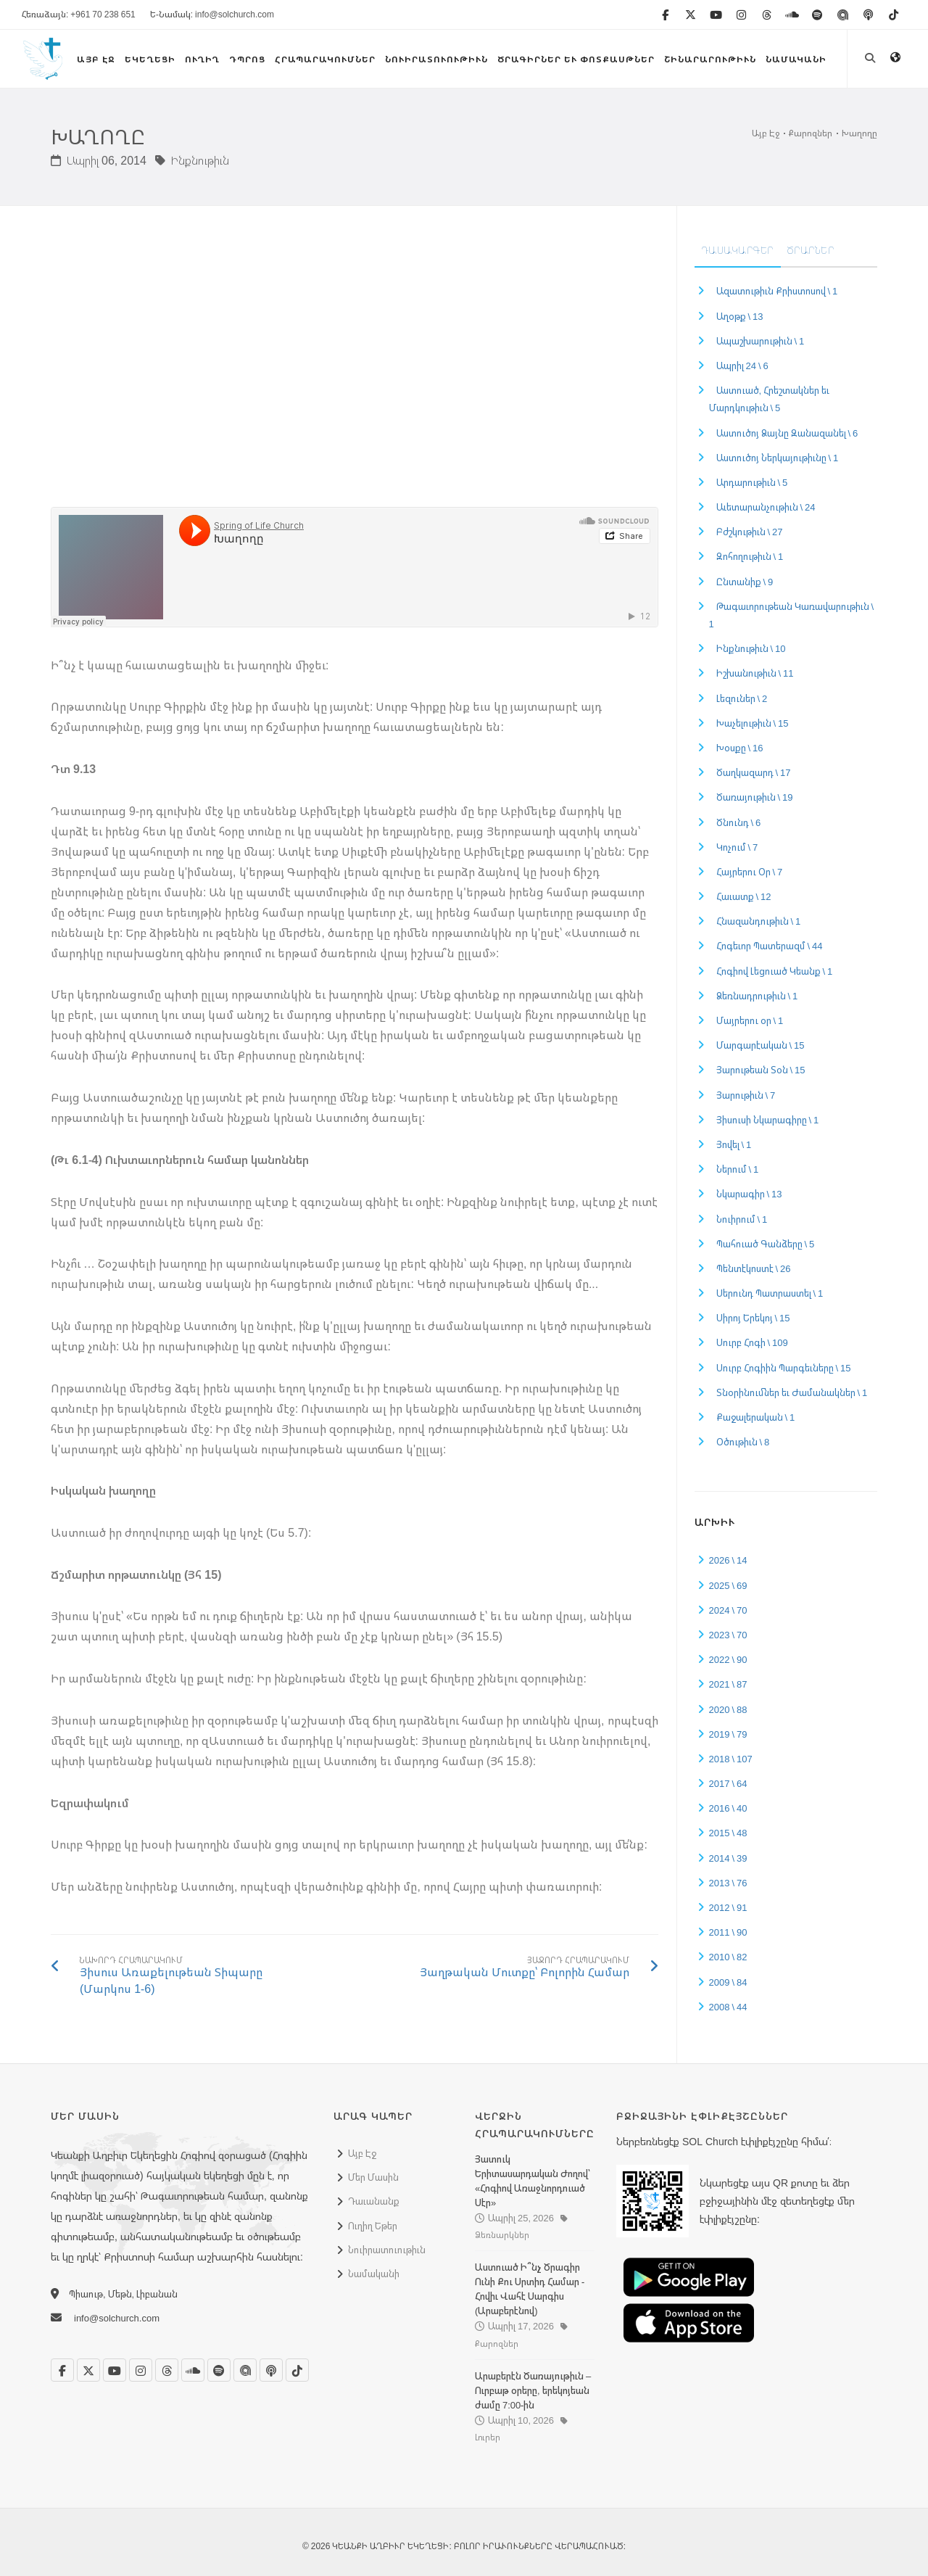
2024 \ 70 (728, 1610)
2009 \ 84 (728, 1982)
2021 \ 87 (728, 1683)
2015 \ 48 (728, 1832)
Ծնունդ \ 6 (738, 822)
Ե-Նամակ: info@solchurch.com (212, 14)
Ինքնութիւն (192, 160)
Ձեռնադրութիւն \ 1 (757, 995)
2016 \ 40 (728, 1808)
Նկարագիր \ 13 (749, 1193)
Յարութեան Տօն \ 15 (760, 1069)
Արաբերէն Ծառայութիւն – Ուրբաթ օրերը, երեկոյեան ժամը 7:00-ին (533, 2390)
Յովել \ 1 (734, 1144)
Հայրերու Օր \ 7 (749, 871)
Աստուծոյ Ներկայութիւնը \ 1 (777, 457)
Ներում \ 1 (737, 1169)
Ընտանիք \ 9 (745, 581)
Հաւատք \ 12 (743, 896)
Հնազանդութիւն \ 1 (758, 921)
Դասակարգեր (738, 250)
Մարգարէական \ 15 (760, 1045)
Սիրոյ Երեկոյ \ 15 (753, 1317)
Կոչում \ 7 (737, 847)
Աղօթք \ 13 (739, 316)
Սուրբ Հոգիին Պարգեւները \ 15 (783, 1367)
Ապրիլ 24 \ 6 (742, 365)
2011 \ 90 (728, 1932)
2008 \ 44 (728, 2006)
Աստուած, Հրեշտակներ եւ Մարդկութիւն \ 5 (769, 399)
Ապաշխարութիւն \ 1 (760, 340)
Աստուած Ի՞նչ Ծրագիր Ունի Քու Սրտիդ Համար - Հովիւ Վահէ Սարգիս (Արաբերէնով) (529, 2289)
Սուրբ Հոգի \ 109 (752, 1342)
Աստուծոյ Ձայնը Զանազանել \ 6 (787, 432)
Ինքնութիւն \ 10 (751, 648)
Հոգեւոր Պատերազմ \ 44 (769, 945)
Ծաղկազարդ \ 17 (753, 772)
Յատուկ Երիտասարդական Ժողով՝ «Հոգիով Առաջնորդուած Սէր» (532, 2180)
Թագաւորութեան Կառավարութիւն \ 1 (791, 615)
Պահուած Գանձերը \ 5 (765, 1243)
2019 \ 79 (728, 1734)
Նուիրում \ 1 (742, 1219)
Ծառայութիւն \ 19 (754, 797)
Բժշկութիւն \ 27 (749, 531)
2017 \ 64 (728, 1783)
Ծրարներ (810, 250)
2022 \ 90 (728, 1659)
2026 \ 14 (728, 1559)
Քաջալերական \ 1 (755, 1417)
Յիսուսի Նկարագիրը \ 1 (767, 1119)
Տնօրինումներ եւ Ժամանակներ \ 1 (792, 1392)
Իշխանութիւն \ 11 (755, 673)
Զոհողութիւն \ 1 (750, 556)
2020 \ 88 (728, 1709)
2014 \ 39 (728, 1858)
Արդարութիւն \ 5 (752, 482)
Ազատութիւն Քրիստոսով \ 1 (777, 290)
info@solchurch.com (117, 2317)
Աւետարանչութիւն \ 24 (766, 506)
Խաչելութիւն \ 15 (752, 723)
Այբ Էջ (765, 133)
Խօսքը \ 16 (739, 747)
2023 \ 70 (728, 1634)
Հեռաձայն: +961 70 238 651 (79, 14)
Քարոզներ (810, 133)
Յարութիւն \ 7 (746, 1095)
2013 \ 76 (728, 1882)
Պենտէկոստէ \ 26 (753, 1268)
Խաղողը (859, 133)
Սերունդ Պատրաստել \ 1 (770, 1293)
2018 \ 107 (731, 1758)
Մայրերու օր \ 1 (750, 1020)
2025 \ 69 (728, 1585)
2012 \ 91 (728, 1907)
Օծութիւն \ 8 (743, 1441)
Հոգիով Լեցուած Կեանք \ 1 (774, 971)
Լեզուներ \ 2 (742, 698)
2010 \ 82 (728, 1956)
